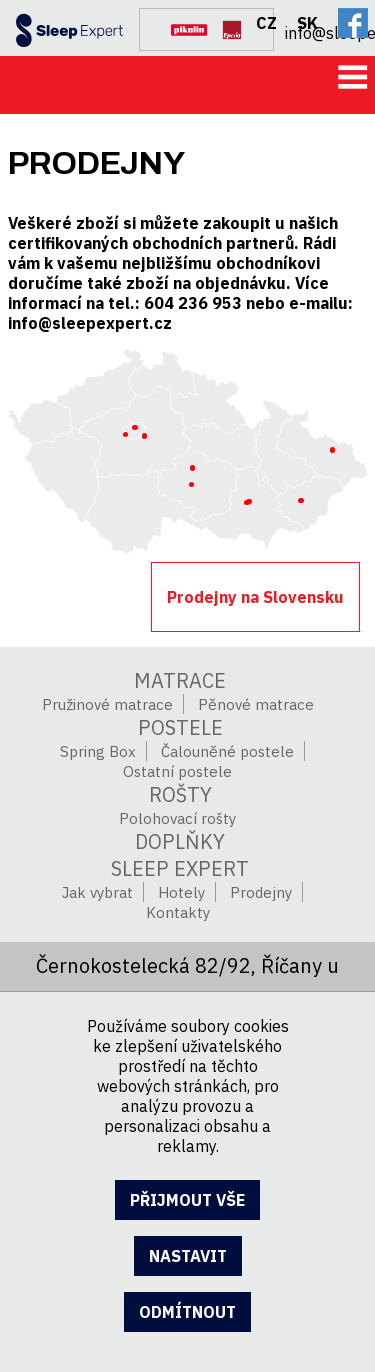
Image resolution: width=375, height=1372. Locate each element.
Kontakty (178, 912)
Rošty (180, 794)
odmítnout (187, 1312)
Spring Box (98, 751)
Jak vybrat (97, 892)
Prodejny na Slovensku (255, 597)
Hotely (181, 892)
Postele (180, 727)
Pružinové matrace (107, 704)
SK (307, 23)
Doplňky (180, 841)
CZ (266, 23)
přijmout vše (187, 1200)
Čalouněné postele (227, 751)
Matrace (180, 680)
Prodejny (261, 892)
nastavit (188, 1256)
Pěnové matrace (256, 704)
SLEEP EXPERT (180, 868)
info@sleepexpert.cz (330, 30)
